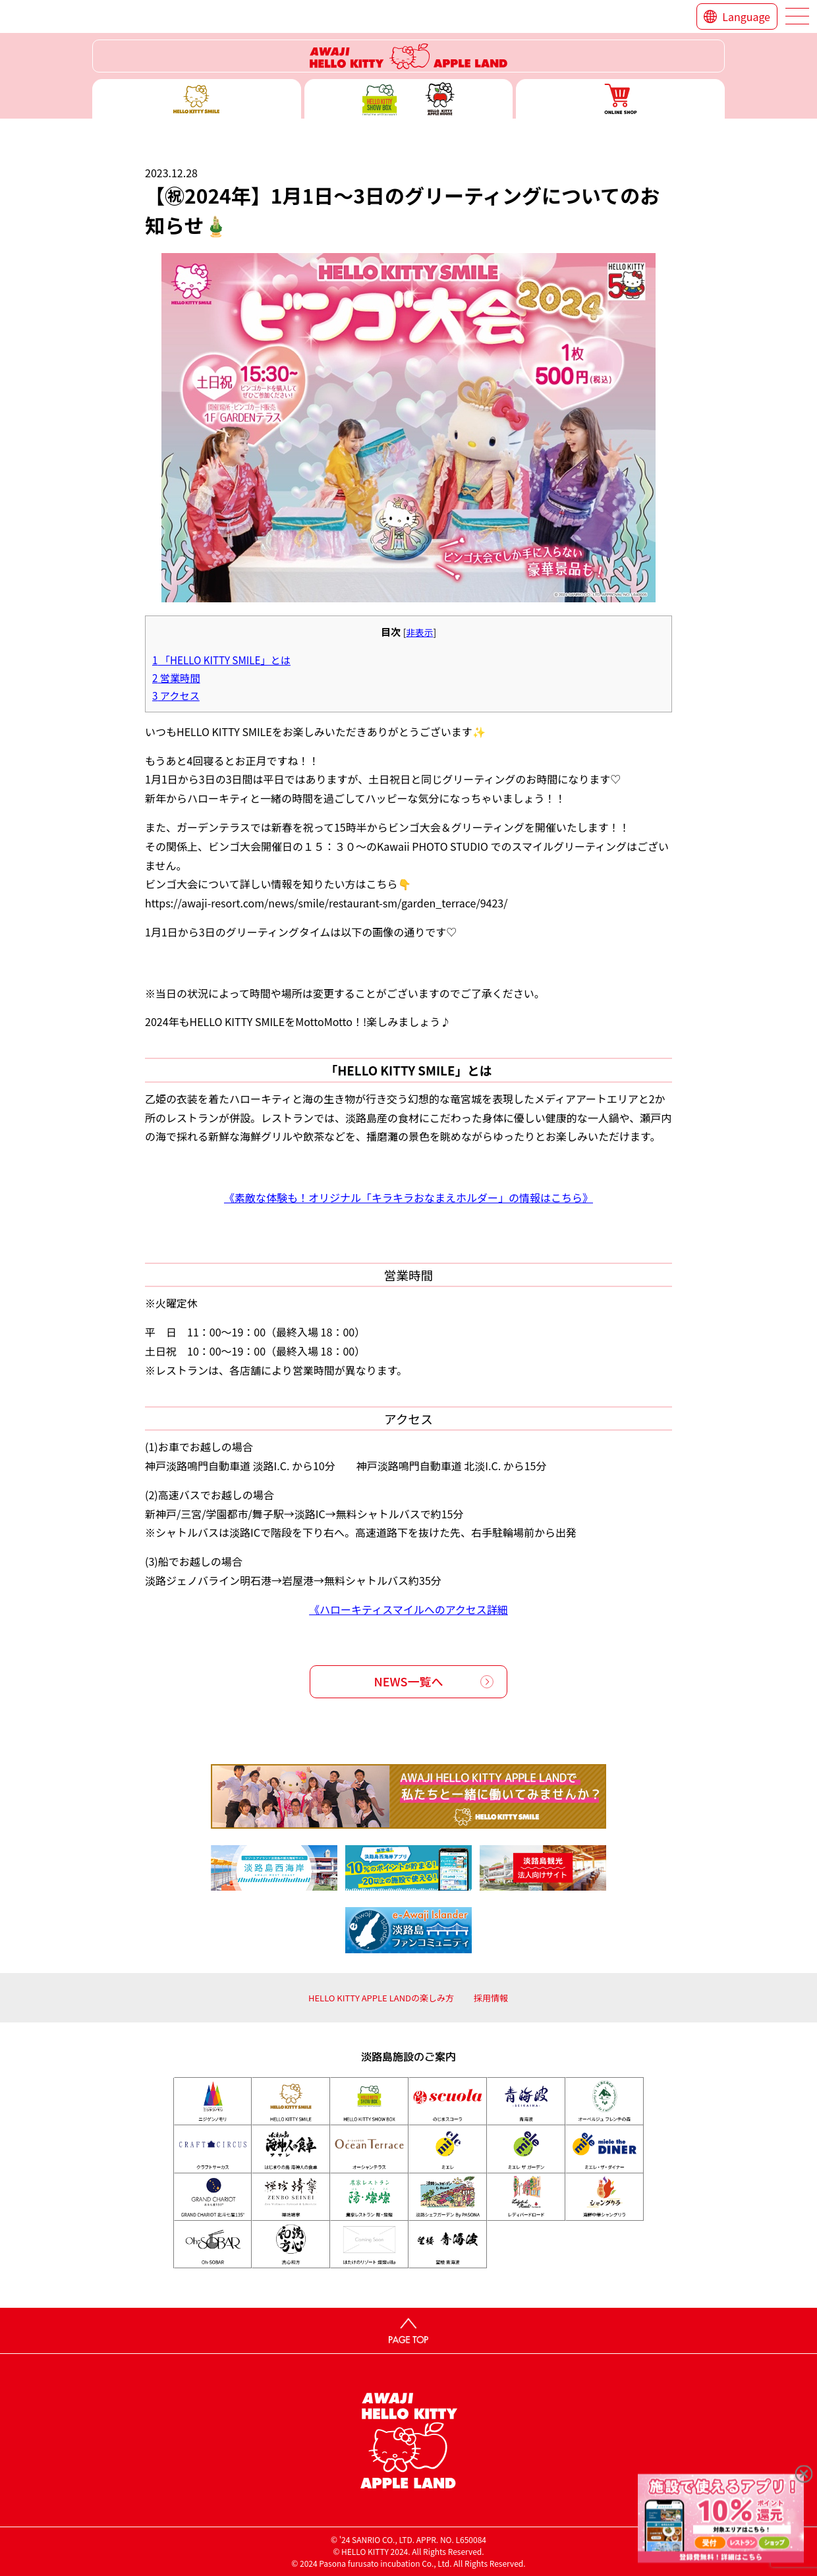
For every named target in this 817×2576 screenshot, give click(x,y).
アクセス (176, 695)
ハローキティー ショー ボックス (408, 99)
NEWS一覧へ (408, 1681)
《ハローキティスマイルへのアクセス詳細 (408, 1609)
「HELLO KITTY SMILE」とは (221, 659)
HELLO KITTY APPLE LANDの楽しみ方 (381, 1997)
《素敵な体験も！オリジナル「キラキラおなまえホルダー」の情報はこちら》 (408, 1197)
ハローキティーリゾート (408, 56)
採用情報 (491, 1997)
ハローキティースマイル (196, 99)
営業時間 (176, 677)
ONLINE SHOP (620, 99)
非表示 (419, 632)
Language (746, 16)
